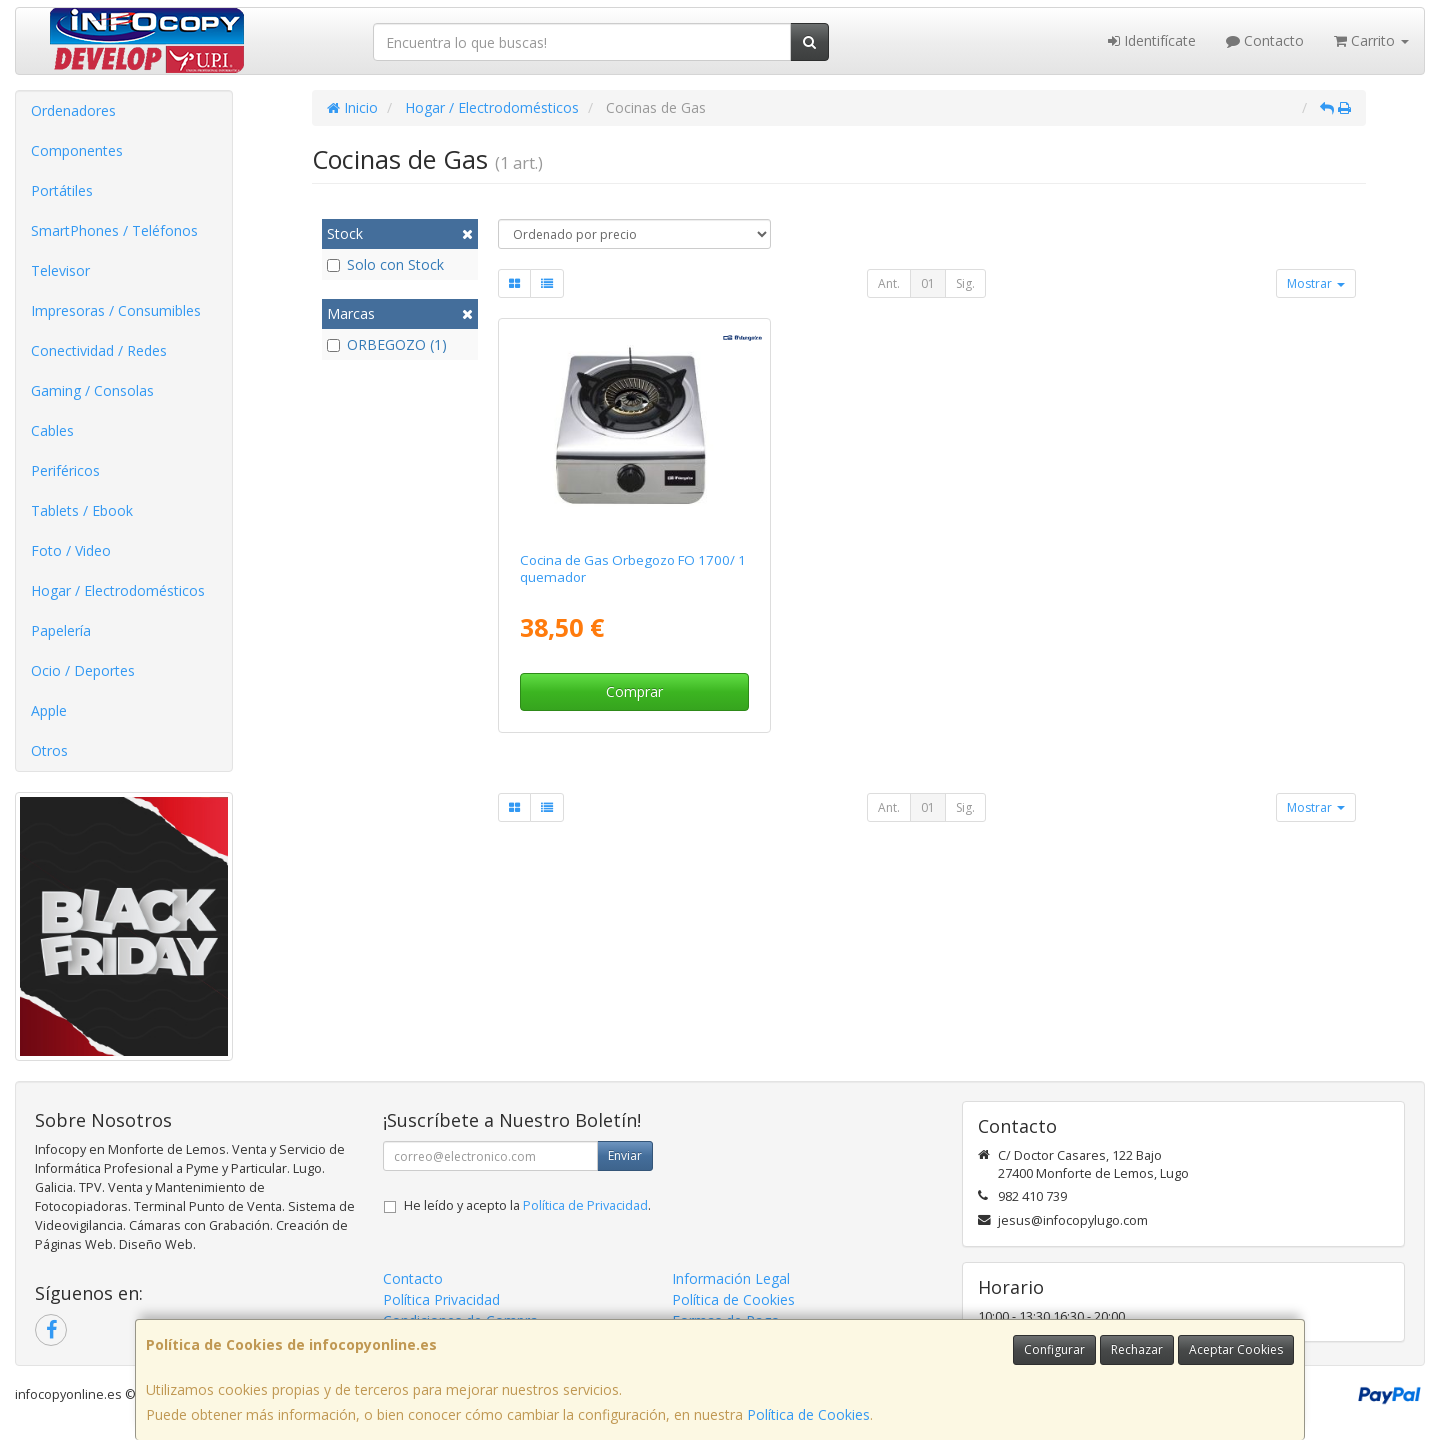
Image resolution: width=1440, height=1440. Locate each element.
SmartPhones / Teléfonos (114, 230)
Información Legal (731, 1278)
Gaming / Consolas (92, 390)
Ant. (889, 283)
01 (928, 283)
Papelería (61, 630)
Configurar (1054, 1349)
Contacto (1265, 40)
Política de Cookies (808, 1414)
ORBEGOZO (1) (387, 344)
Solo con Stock (385, 264)
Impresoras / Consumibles (116, 310)
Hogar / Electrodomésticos (118, 590)
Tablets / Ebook (82, 510)
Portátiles (62, 190)
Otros (49, 750)
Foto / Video (71, 550)
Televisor (60, 270)
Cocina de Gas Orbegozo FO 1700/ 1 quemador (633, 568)
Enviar (625, 1155)
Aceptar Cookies (1236, 1349)
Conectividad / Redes (99, 350)
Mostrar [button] (1316, 283)
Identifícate (1152, 40)
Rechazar (1137, 1349)
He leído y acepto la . (527, 1205)
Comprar (634, 691)
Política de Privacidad (585, 1205)
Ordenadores (73, 110)
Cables (52, 430)
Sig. (965, 283)
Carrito (1371, 40)
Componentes (77, 150)
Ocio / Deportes (83, 670)
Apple (49, 710)
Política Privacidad (441, 1299)
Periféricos (65, 470)
